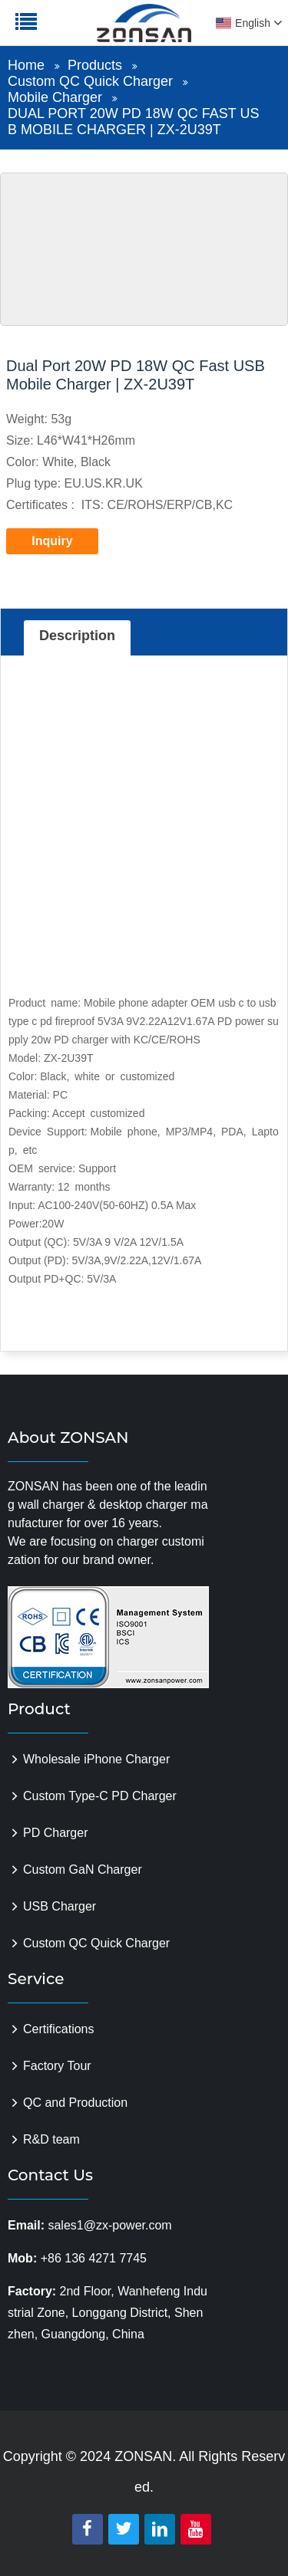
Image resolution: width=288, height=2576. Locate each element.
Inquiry (51, 540)
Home (26, 65)
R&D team (51, 2139)
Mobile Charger (55, 97)
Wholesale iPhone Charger (96, 1759)
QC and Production (75, 2102)
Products (95, 65)
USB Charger (59, 1906)
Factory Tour (57, 2065)
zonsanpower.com (109, 31)
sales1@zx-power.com (109, 2225)
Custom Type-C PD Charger (100, 1795)
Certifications (58, 2029)
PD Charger (55, 1832)
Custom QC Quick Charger (90, 81)
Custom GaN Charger (82, 1869)
